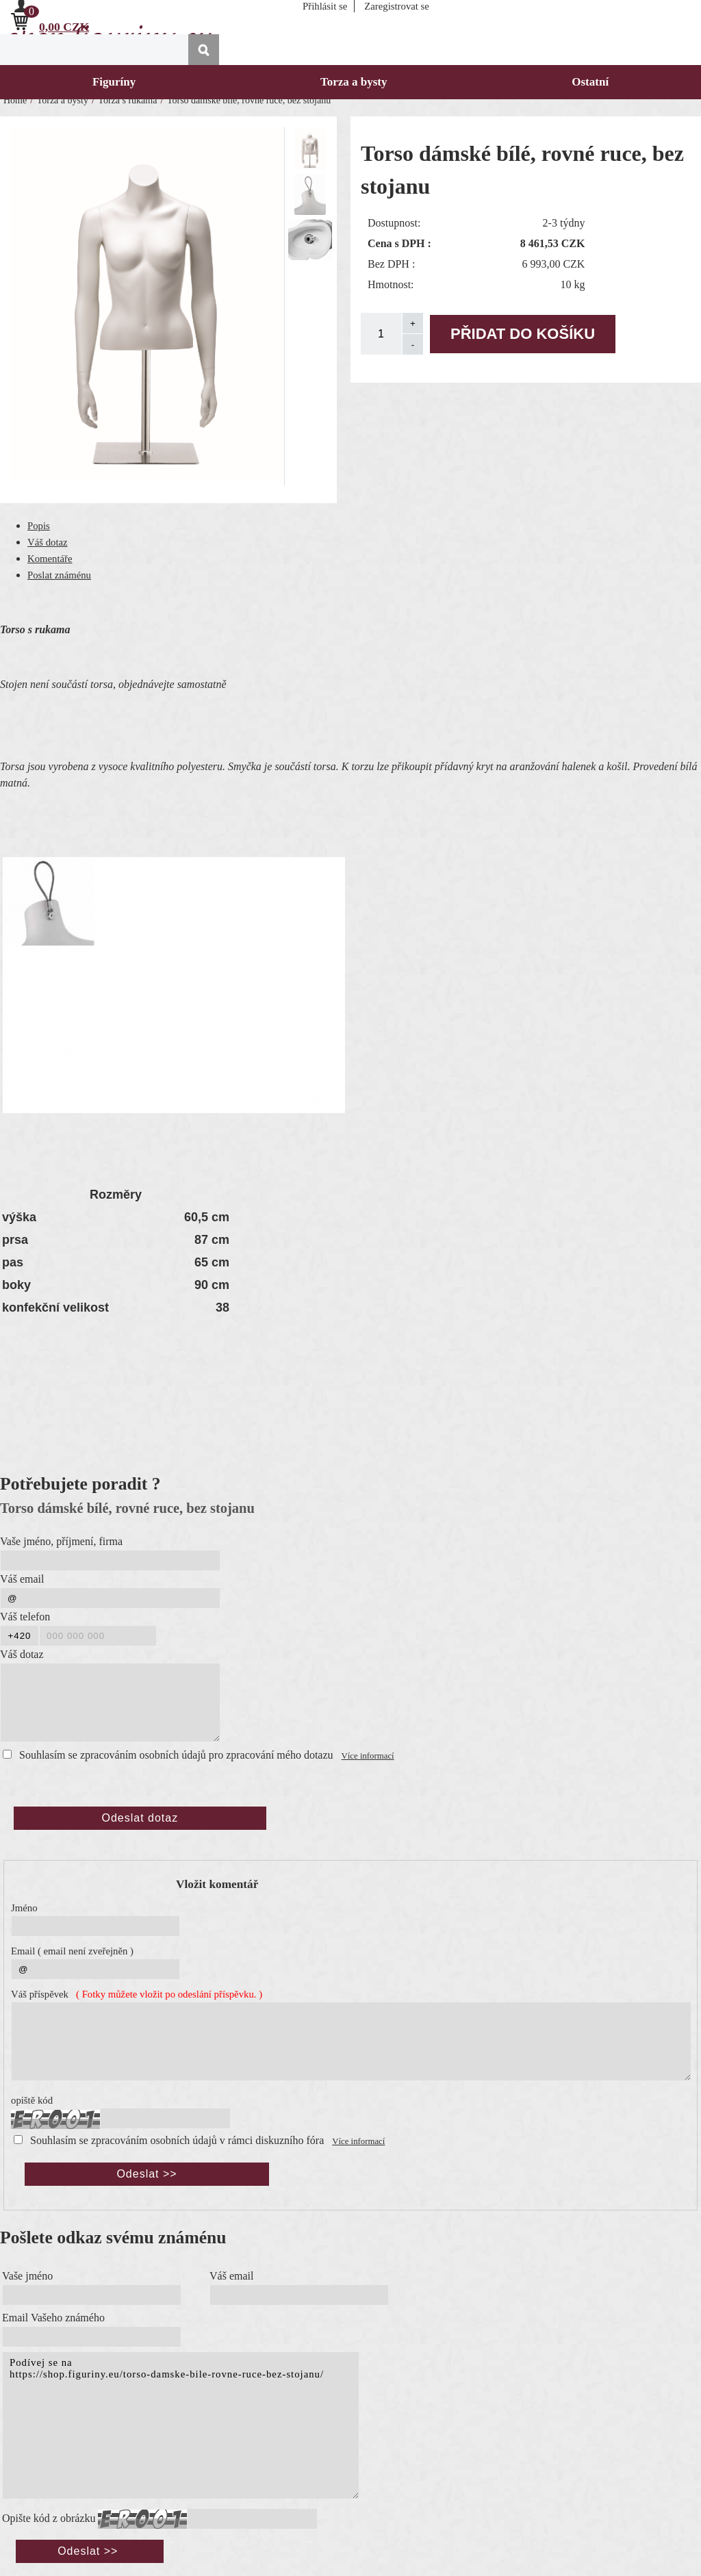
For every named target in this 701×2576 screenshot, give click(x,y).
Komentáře (50, 558)
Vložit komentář (217, 1884)
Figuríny (114, 81)
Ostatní (590, 81)
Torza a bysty (353, 81)
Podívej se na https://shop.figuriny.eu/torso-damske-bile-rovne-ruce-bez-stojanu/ (181, 2425)
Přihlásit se (325, 6)
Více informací (368, 1756)
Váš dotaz (47, 542)
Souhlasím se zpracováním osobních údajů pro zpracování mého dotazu (176, 1755)
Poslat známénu (59, 575)
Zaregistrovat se (396, 6)
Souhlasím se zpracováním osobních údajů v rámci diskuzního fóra (177, 2140)
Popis (38, 525)
